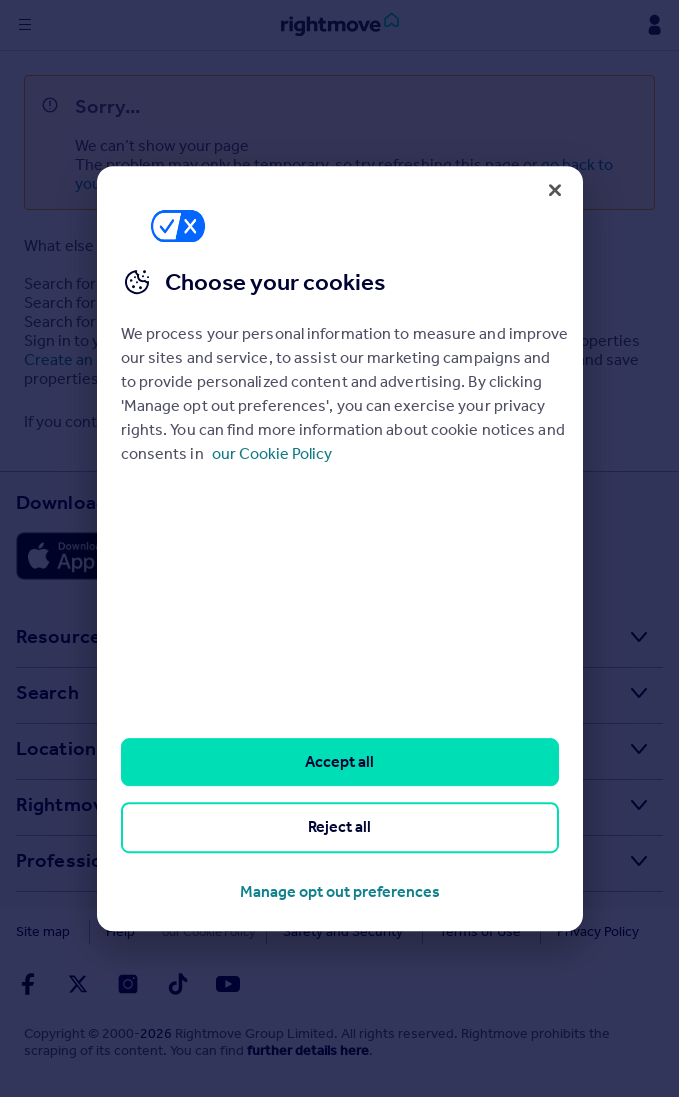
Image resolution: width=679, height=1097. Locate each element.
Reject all (339, 827)
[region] (340, 549)
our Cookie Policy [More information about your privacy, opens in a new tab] (272, 453)
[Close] (555, 190)
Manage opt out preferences (340, 891)
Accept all (339, 761)
